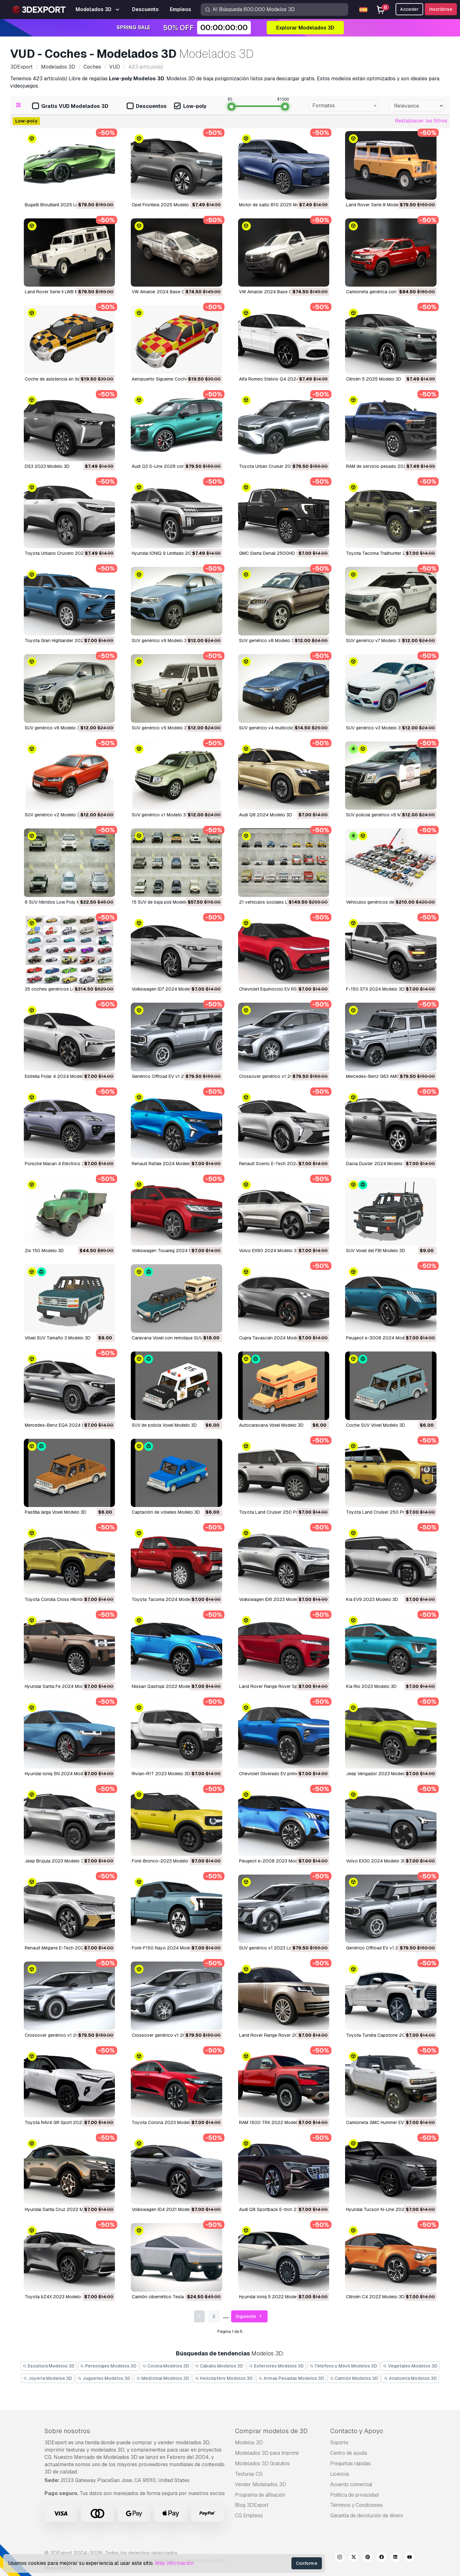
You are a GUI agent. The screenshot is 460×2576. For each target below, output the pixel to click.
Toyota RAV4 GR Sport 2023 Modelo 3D (66, 2122)
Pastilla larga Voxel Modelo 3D (55, 1512)
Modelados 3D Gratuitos (262, 2463)
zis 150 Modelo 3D (44, 1250)
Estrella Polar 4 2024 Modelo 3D (58, 1076)
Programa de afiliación (260, 2495)
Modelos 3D (249, 2442)
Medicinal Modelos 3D (162, 2378)
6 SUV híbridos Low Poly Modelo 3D (62, 902)
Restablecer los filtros (421, 120)
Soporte (339, 2442)
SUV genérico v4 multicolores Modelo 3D (281, 728)
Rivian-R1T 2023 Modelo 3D (161, 1773)
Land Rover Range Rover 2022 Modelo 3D (283, 2035)
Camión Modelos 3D (354, 2378)
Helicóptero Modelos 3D (224, 2378)
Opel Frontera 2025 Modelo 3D (164, 205)
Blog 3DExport (252, 2505)
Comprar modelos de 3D (271, 2431)
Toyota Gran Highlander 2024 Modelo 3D (67, 640)
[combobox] (343, 105)
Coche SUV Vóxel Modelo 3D (375, 1425)
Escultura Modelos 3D (49, 2366)
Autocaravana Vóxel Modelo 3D (271, 1425)
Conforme (306, 2563)
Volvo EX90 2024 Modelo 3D (269, 1250)
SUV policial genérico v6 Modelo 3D (383, 815)
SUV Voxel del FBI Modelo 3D (375, 1250)
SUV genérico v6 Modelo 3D (54, 728)
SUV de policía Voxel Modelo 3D (164, 1425)
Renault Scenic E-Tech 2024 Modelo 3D (280, 1163)
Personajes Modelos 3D (108, 2366)
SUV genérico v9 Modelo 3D (161, 640)
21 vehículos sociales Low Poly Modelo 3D (283, 902)
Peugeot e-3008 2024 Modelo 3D (382, 1338)
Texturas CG (249, 2474)
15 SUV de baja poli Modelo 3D (163, 902)
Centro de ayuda (348, 2453)
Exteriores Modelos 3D (276, 2366)
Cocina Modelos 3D (165, 2366)
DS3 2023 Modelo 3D (47, 466)
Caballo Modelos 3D (219, 2366)
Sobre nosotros (67, 2431)
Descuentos (147, 106)
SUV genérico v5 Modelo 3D (161, 728)
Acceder (409, 9)
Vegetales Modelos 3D (410, 2366)
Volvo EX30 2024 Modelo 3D (376, 1861)
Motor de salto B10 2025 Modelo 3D (277, 205)
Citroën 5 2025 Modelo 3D (373, 379)
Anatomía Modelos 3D (410, 2378)
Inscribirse (440, 9)
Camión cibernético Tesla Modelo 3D (169, 2297)
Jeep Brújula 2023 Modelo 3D (56, 1861)
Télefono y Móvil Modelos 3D (343, 2366)
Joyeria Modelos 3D (47, 2378)
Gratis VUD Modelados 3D (70, 106)
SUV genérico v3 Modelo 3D (375, 728)
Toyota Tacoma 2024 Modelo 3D (166, 1599)
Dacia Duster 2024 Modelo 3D (378, 1163)
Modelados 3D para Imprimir (267, 2453)
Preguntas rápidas (350, 2463)
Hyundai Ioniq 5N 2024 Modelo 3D (60, 1773)
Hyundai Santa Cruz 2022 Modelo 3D (63, 2209)
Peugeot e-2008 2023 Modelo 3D (275, 1861)
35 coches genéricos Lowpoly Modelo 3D (68, 989)
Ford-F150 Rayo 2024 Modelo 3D (167, 1948)
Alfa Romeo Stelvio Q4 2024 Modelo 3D (281, 379)
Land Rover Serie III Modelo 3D (377, 205)
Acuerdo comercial (351, 2484)
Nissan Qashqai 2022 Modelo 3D (166, 1686)
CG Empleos (249, 2515)
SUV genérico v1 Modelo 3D (160, 815)
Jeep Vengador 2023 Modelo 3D (379, 1773)
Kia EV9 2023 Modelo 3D (372, 1599)
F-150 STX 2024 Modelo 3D (375, 989)
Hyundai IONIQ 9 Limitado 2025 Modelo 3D (176, 553)
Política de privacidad (354, 2495)
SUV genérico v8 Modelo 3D (268, 640)
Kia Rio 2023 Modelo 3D (371, 1686)
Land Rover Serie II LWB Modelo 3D (61, 292)
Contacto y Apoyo (356, 2431)
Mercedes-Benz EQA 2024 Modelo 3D (64, 1425)
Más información (174, 2563)
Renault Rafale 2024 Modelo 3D (165, 1163)
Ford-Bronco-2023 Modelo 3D (163, 1861)
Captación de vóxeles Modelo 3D (166, 1512)
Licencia (339, 2474)
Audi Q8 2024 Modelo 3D (265, 815)
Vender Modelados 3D (260, 2484)
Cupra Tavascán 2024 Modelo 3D (274, 1338)
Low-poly (190, 106)
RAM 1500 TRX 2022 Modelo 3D (273, 2122)
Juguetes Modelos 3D (104, 2378)
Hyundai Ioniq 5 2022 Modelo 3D (273, 2297)
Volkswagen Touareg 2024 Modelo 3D (171, 1250)
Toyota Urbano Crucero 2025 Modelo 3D (67, 553)
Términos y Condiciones (356, 2505)
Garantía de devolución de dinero (366, 2515)
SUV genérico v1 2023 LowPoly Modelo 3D (283, 1948)
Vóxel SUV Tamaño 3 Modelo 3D (57, 1338)
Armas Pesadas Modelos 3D (291, 2378)
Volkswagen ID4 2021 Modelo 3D (166, 2209)
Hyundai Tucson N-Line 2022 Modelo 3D (388, 2209)
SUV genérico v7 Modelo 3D (374, 640)
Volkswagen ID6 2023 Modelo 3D (273, 1599)
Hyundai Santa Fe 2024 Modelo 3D (61, 1686)
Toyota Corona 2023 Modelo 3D (165, 2122)
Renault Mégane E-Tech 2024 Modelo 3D (67, 1948)
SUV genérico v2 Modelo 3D (54, 815)
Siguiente (249, 2317)
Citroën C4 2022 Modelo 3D (375, 2297)
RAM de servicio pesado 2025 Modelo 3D (389, 466)
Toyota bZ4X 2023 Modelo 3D (56, 2297)
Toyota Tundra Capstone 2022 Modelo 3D (390, 2035)
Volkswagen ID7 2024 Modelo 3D (166, 989)
